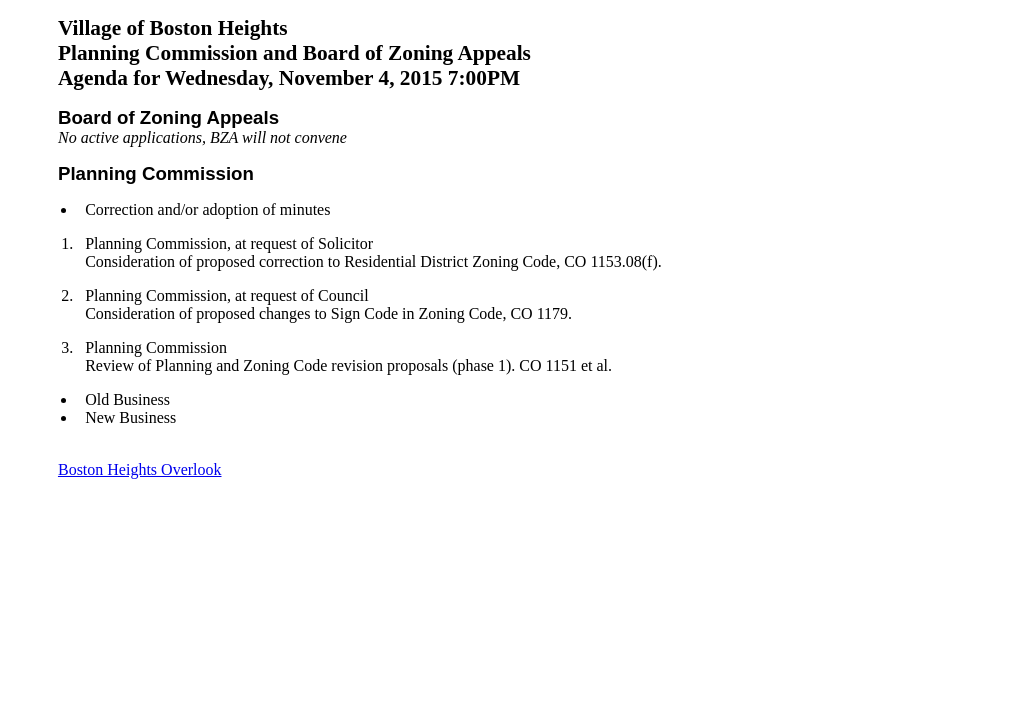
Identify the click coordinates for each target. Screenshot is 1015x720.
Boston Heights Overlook (140, 469)
